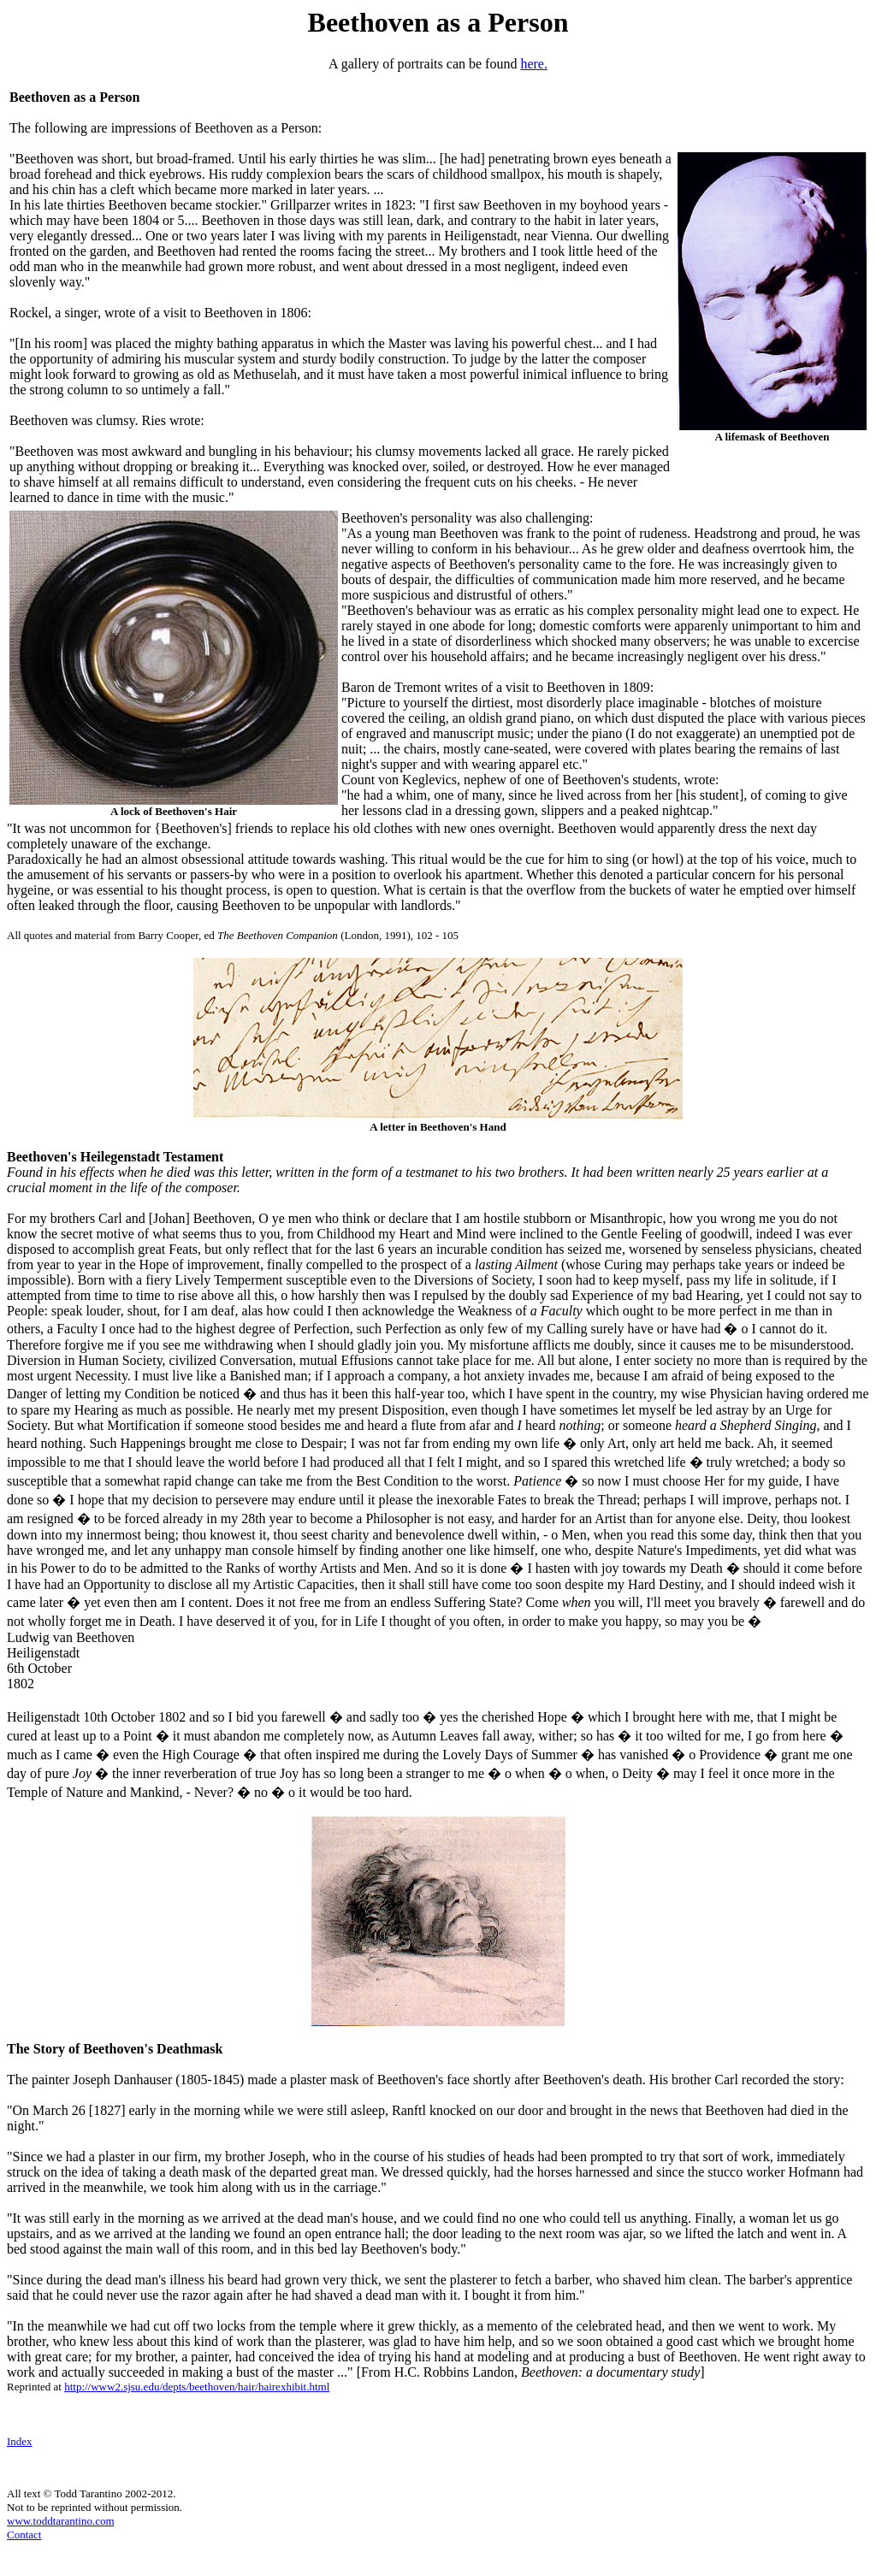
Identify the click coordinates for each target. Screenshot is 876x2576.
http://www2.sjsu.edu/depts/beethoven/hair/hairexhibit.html (196, 2386)
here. (534, 63)
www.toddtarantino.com (61, 2520)
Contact (24, 2534)
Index (20, 2441)
